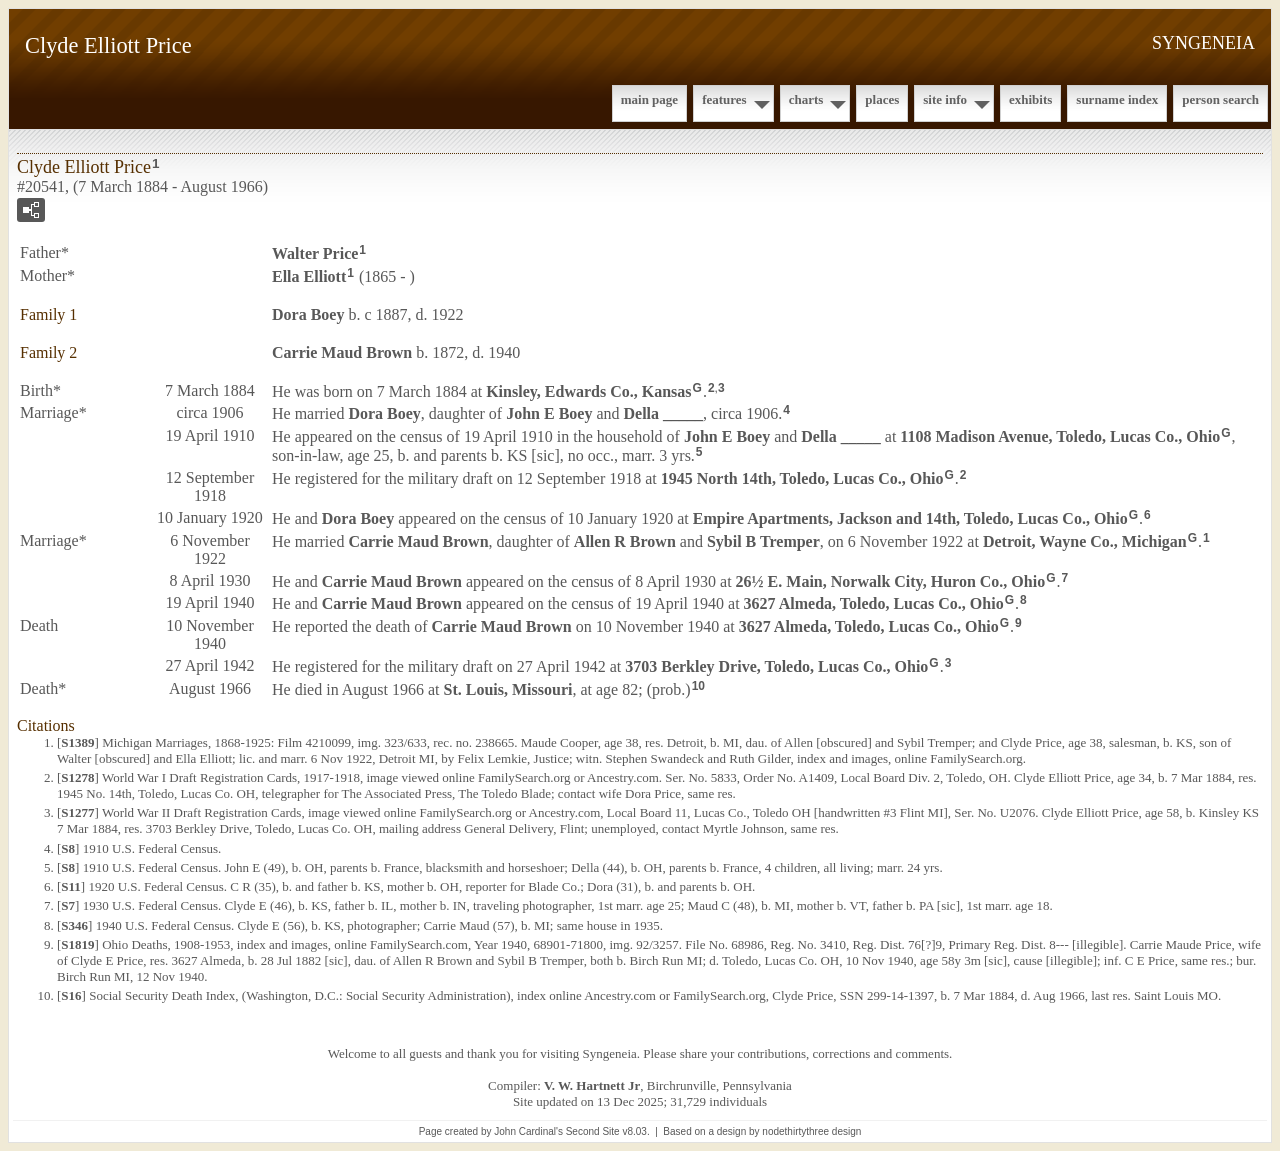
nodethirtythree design (811, 1131)
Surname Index (1117, 99)
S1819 (77, 944)
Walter (315, 253)
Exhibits (1030, 99)
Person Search (1220, 99)
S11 (71, 886)
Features (724, 99)
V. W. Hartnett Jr (592, 1085)
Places (882, 99)
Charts (806, 99)
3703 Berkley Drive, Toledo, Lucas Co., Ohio (776, 666)
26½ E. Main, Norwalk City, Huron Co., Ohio (891, 580)
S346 (74, 925)
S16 (71, 995)
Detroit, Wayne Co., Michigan (1085, 540)
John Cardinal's (528, 1131)
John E (549, 413)
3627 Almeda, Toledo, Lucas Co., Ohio (874, 603)
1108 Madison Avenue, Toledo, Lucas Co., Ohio (1060, 436)
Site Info (945, 99)
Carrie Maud (342, 352)
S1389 (77, 742)
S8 (68, 848)
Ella (309, 276)
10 (698, 686)
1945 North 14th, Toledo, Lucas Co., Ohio (802, 478)
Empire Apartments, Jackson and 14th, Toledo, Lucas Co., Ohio (910, 518)
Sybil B (763, 540)
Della (664, 413)
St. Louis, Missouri (508, 689)
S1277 (77, 812)
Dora (308, 314)
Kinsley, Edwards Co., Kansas (588, 390)
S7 (68, 905)
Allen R (625, 540)
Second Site (593, 1131)
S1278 (77, 777)
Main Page (649, 99)
